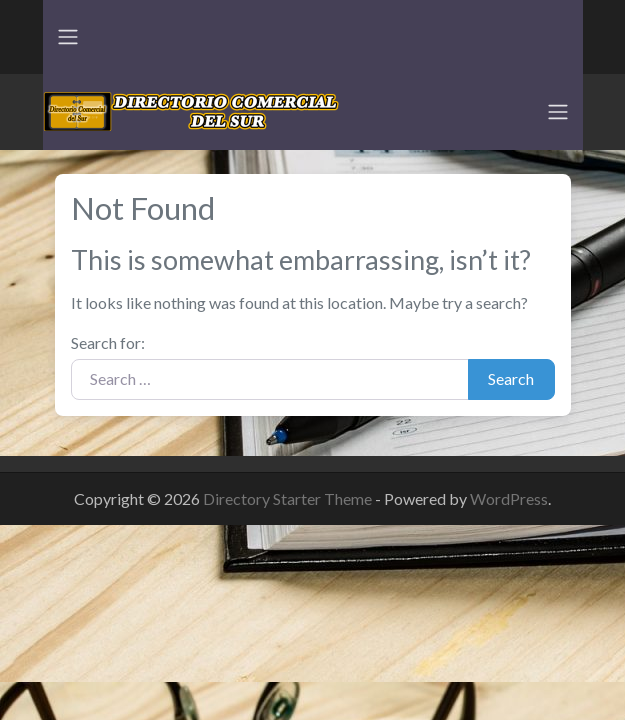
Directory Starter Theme (289, 498)
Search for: (108, 342)
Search (511, 378)
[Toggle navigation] (68, 37)
